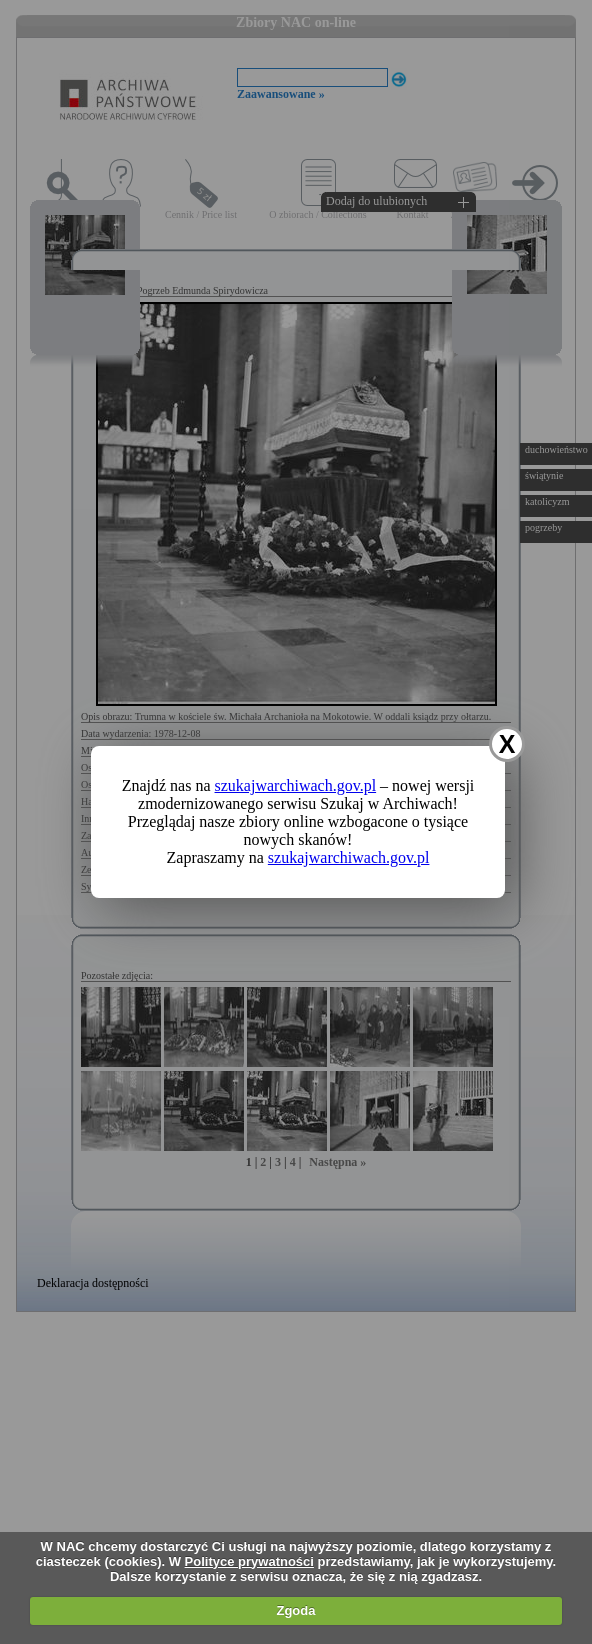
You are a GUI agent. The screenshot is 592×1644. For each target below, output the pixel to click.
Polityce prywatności (249, 1561)
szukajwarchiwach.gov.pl (296, 785)
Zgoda (295, 1610)
